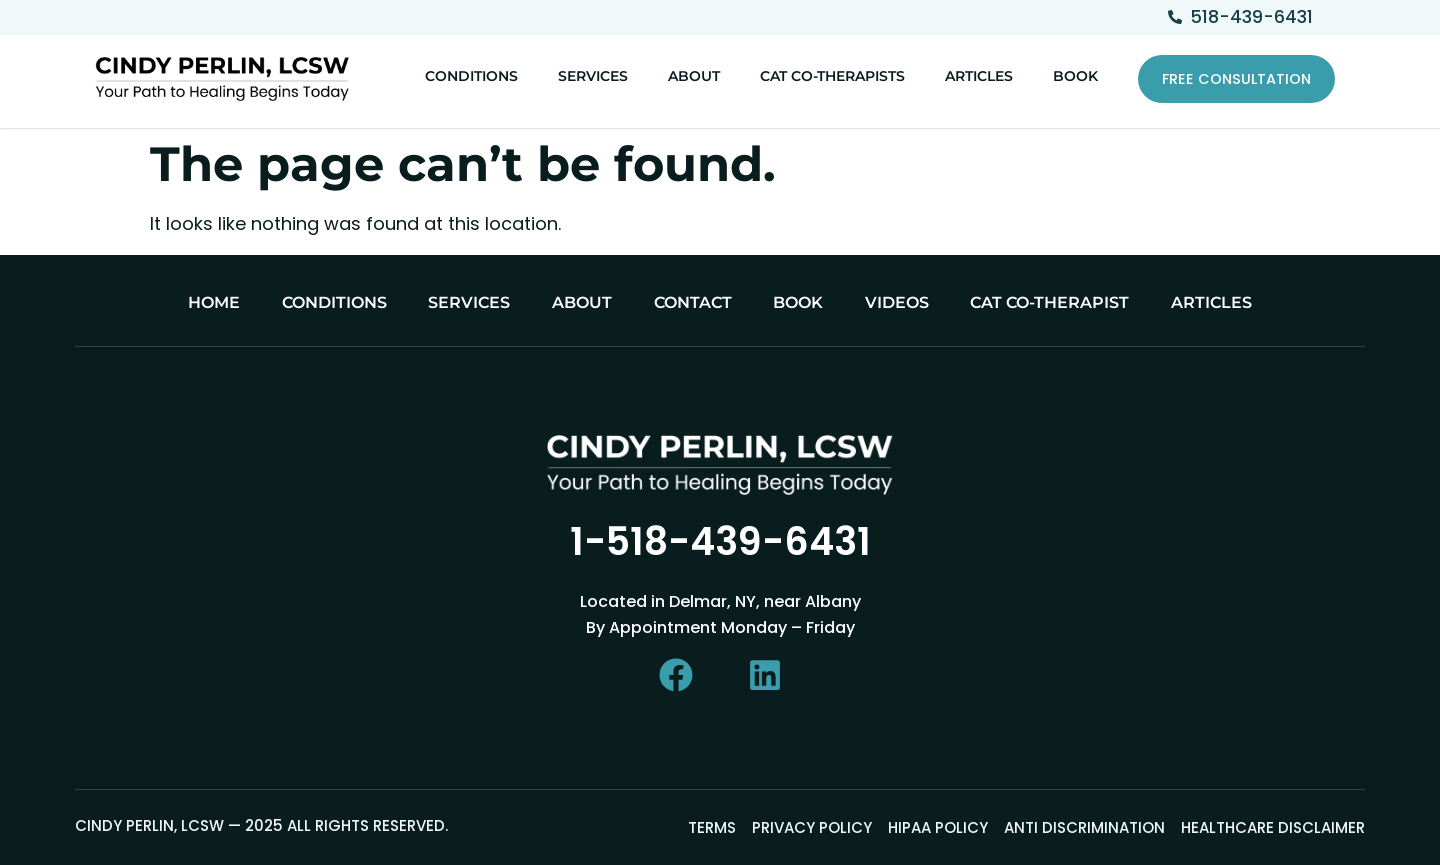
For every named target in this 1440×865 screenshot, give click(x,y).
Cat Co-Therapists (832, 76)
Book (1075, 76)
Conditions (471, 76)
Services (593, 76)
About (694, 76)
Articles (979, 76)
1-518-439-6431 (720, 541)
